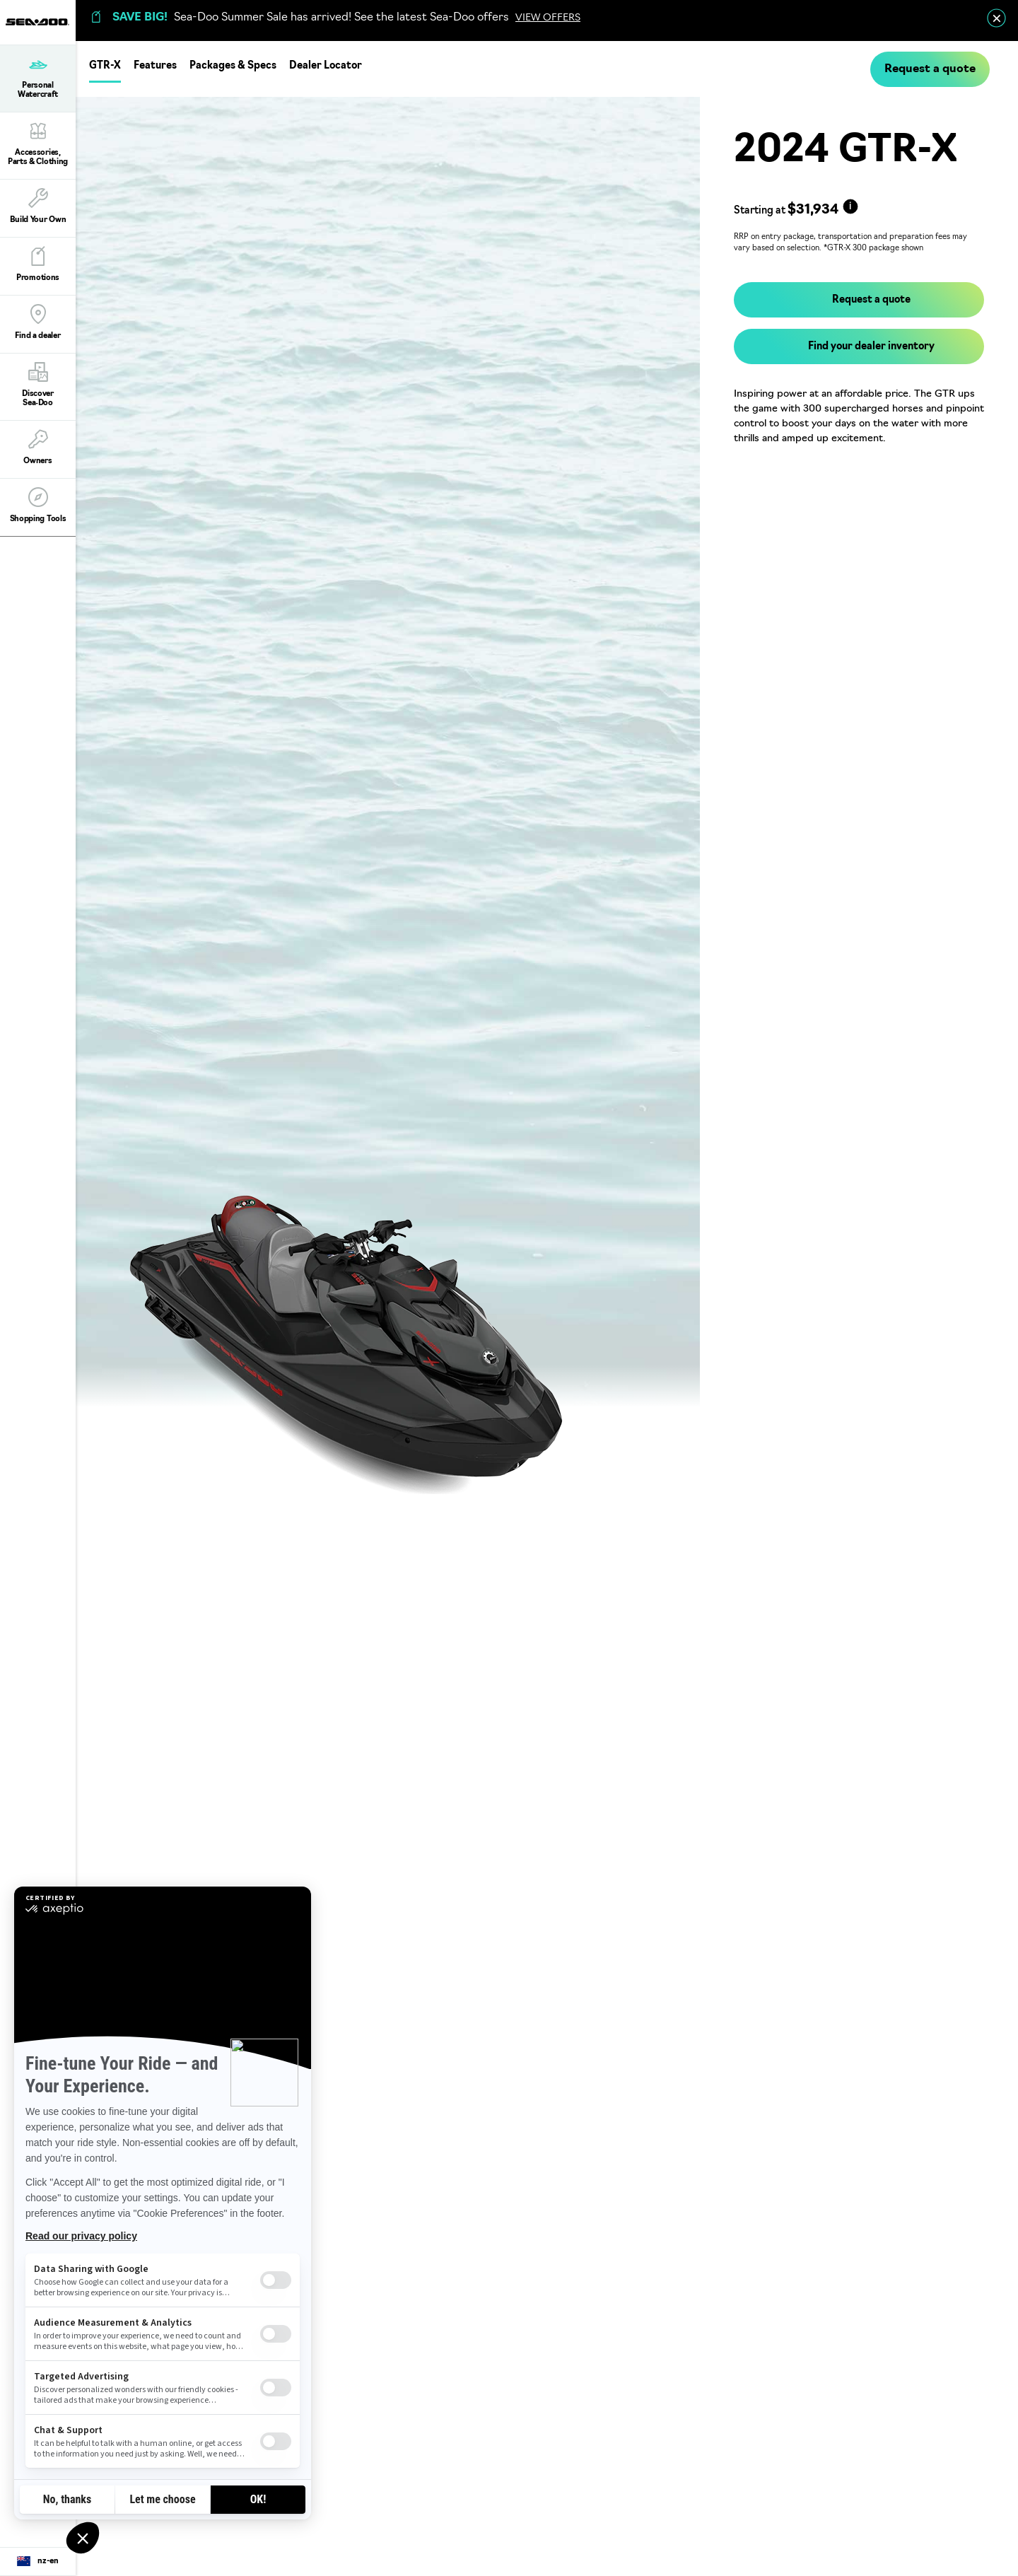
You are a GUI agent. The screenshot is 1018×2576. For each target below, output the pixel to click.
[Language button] (38, 2562)
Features (155, 66)
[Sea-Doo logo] (37, 22)
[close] (996, 18)
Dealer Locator (325, 66)
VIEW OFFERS (547, 18)
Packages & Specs (232, 66)
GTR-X (105, 66)
